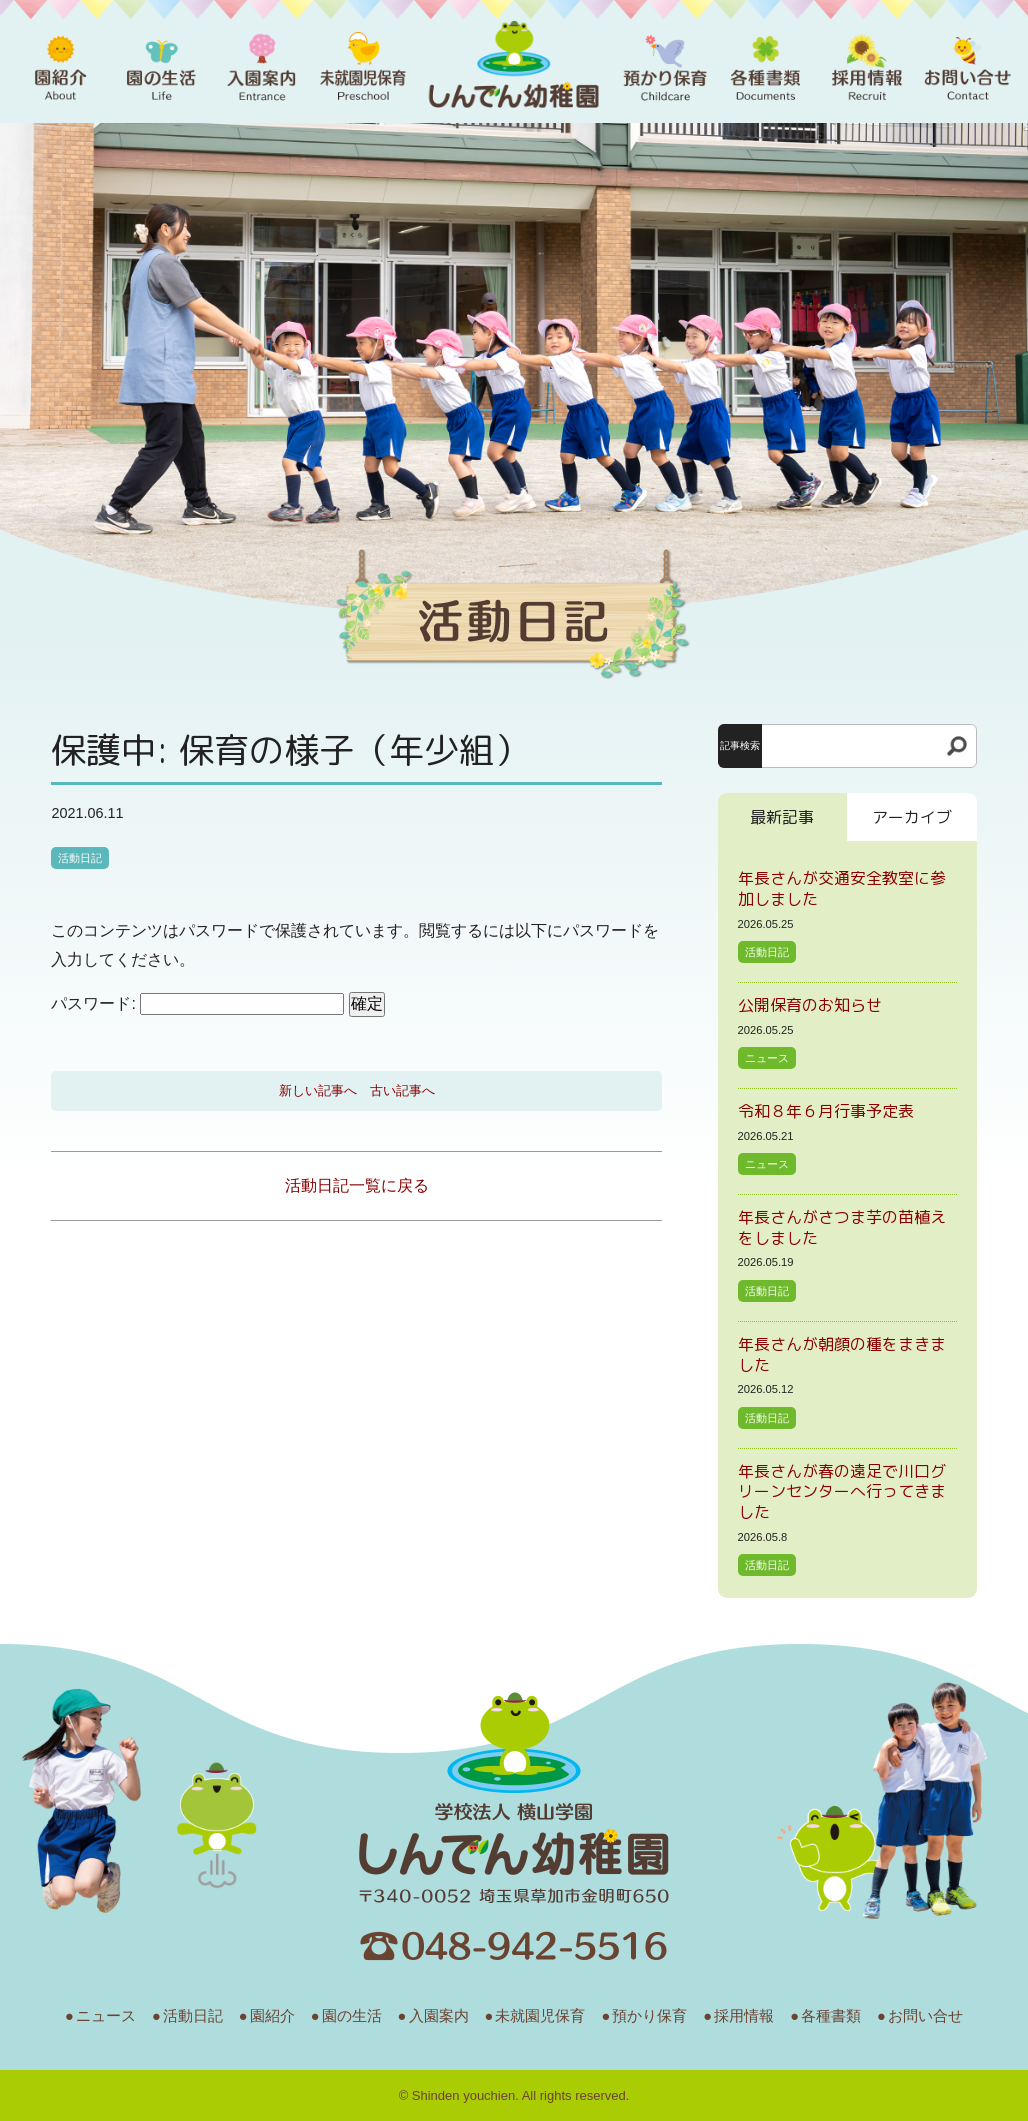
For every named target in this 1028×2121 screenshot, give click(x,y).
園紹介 (272, 2016)
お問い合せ (925, 2016)
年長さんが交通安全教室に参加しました (842, 888)
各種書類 (831, 2016)
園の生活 (352, 2016)
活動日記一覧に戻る (357, 1185)
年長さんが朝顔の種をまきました (842, 1354)
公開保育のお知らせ (810, 1005)
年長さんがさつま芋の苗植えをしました (842, 1227)
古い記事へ (402, 1090)
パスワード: (197, 1003)
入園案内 (439, 2016)
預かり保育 (649, 2016)
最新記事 (782, 817)
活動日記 (80, 858)
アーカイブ (912, 817)
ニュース (767, 1058)
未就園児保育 (540, 2016)
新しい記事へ (318, 1090)
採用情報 (744, 2016)
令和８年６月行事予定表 (826, 1111)
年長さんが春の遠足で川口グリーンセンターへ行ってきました (842, 1492)
